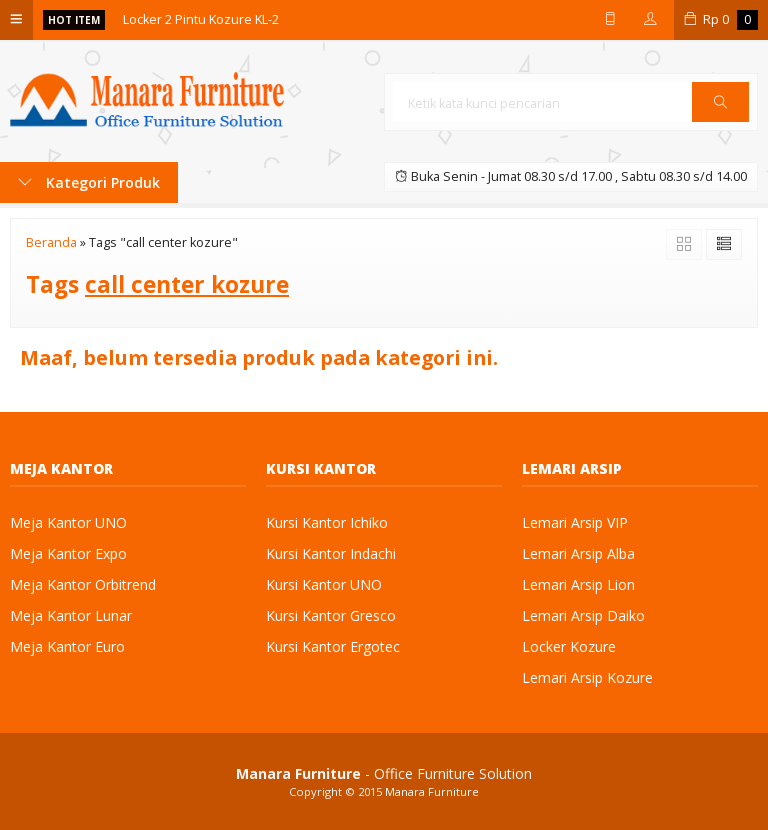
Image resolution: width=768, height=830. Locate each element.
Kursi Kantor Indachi (331, 553)
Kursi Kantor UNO (324, 584)
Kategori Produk (89, 182)
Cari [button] (720, 108)
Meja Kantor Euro (67, 646)
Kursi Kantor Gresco (331, 615)
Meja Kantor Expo (68, 553)
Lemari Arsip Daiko (583, 615)
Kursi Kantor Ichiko (327, 522)
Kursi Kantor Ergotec (333, 646)
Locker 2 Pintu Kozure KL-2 (201, 19)
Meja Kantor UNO (68, 522)
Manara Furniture (432, 791)
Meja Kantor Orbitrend (83, 584)
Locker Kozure (569, 646)
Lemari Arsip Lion (578, 584)
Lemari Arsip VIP (575, 522)
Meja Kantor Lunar (71, 615)
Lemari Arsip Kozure (587, 677)
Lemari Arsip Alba (578, 553)
